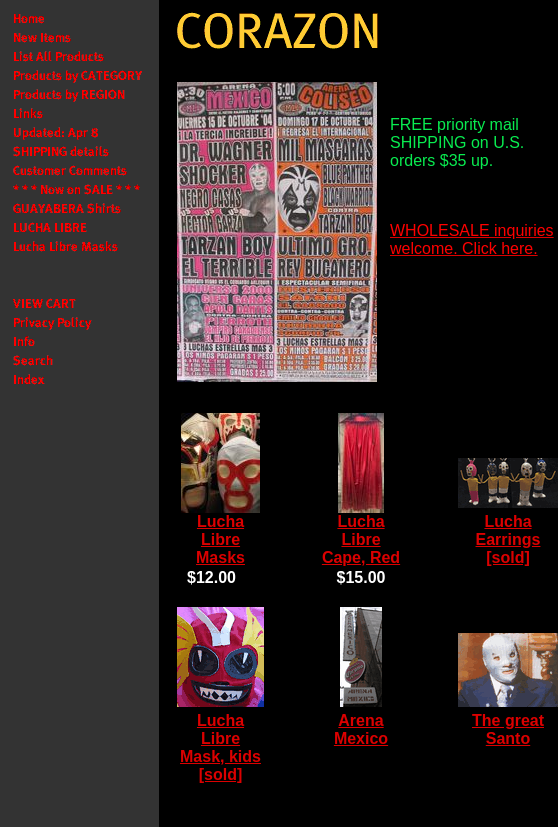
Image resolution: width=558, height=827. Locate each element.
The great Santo (508, 729)
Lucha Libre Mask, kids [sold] (220, 747)
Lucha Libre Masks (220, 539)
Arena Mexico (361, 729)
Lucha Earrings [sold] (508, 539)
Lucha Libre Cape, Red (361, 539)
